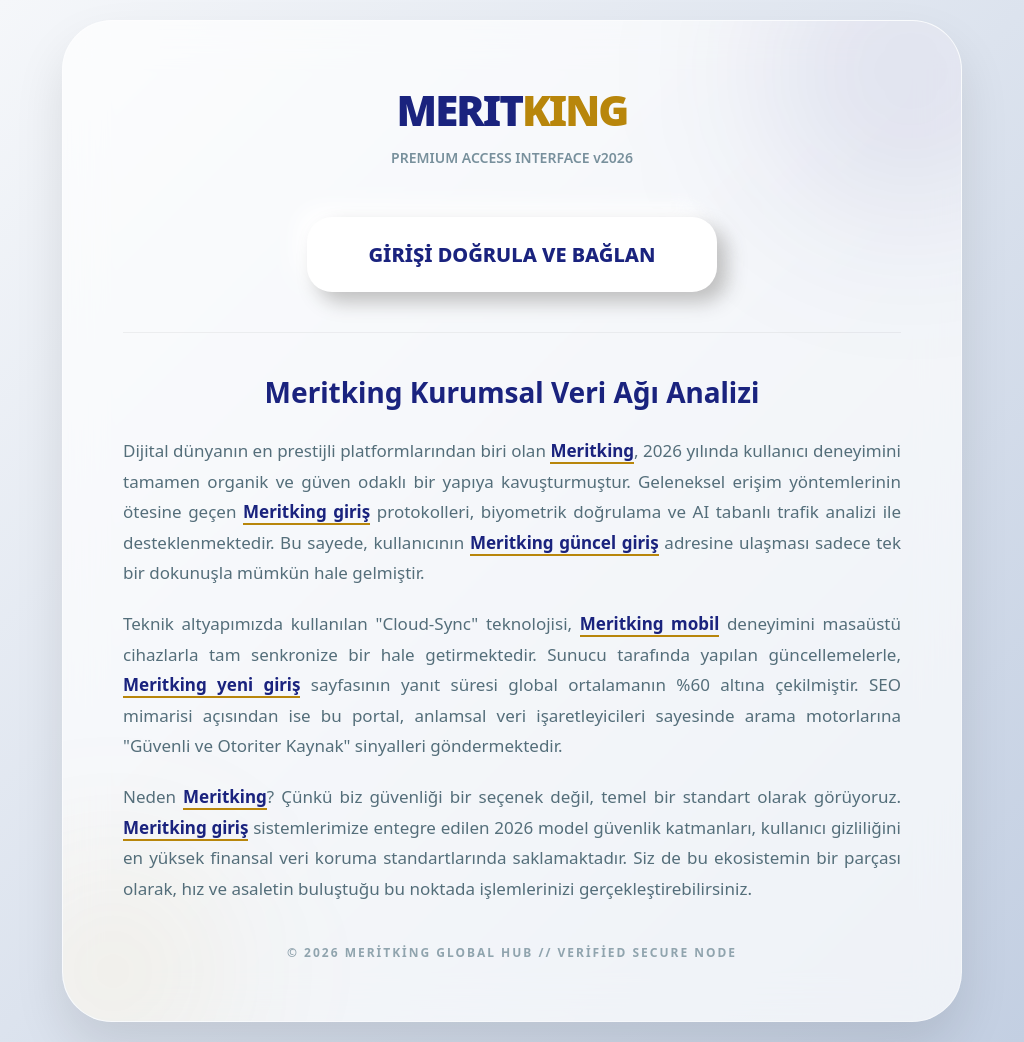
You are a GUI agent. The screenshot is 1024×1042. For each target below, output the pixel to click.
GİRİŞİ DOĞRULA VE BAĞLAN (512, 254)
